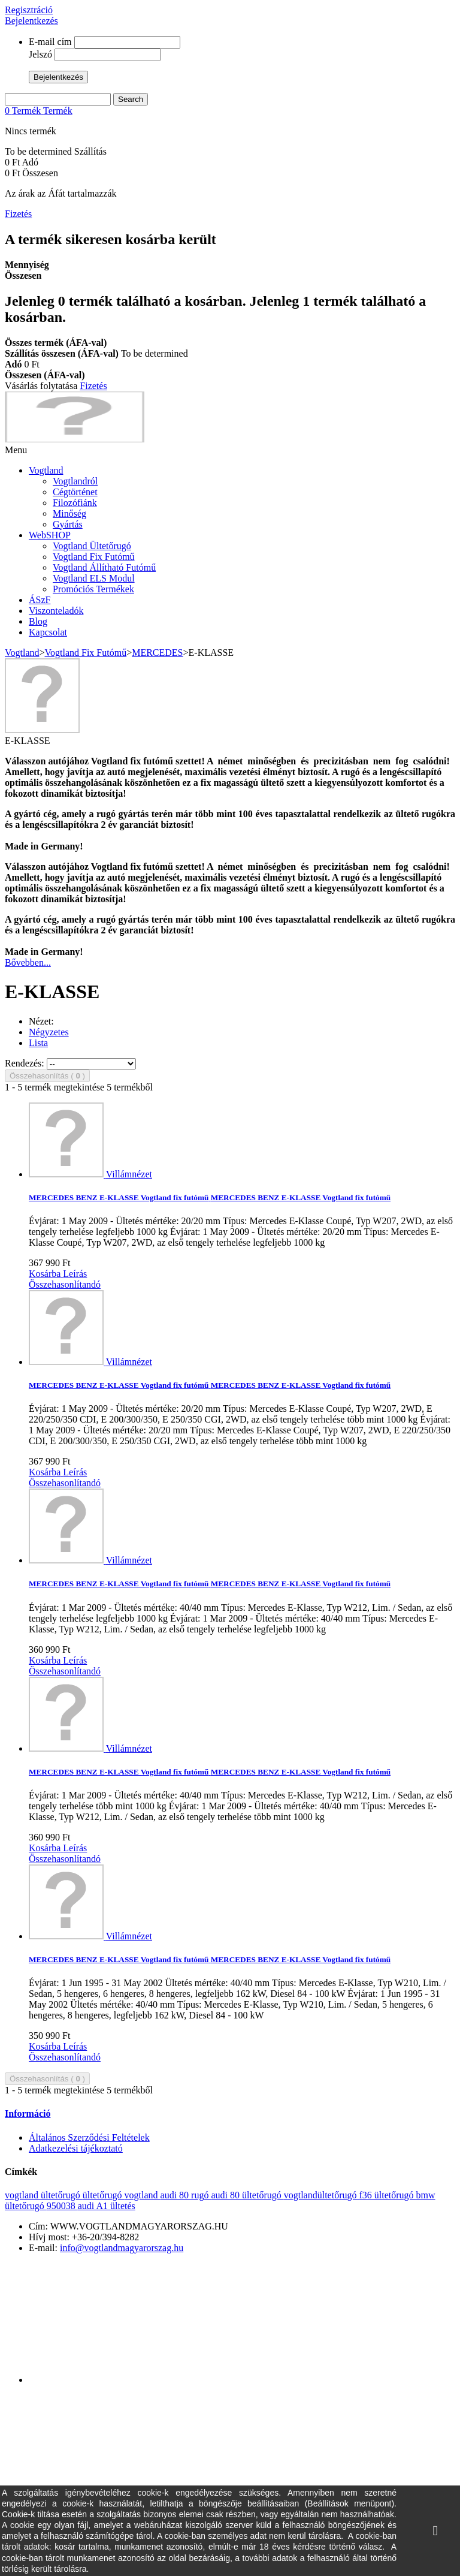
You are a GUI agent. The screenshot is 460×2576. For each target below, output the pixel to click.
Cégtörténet (75, 492)
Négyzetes (49, 1032)
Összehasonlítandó (65, 1284)
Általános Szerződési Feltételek (89, 2137)
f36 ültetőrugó (387, 2195)
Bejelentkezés (31, 21)
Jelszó (40, 54)
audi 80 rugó (186, 2195)
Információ (27, 2113)
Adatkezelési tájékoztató (76, 2148)
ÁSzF (39, 600)
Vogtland (46, 470)
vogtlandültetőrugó (321, 2195)
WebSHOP (50, 535)
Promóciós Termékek (93, 589)
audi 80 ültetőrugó (247, 2195)
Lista (38, 1043)
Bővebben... (28, 962)
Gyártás (68, 524)
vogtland (143, 2195)
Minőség (69, 513)
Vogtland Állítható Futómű (104, 567)
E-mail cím (50, 42)
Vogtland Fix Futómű (94, 557)
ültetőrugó (104, 2195)
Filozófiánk (75, 503)
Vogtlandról (75, 481)
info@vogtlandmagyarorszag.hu (121, 2248)
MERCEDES (157, 652)
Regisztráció (29, 10)
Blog (38, 621)
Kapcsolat (48, 632)
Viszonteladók (56, 610)
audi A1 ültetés (106, 2206)
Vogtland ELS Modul (94, 578)
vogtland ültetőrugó (44, 2195)
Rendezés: (24, 1063)
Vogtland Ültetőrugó (92, 546)
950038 (62, 2206)
